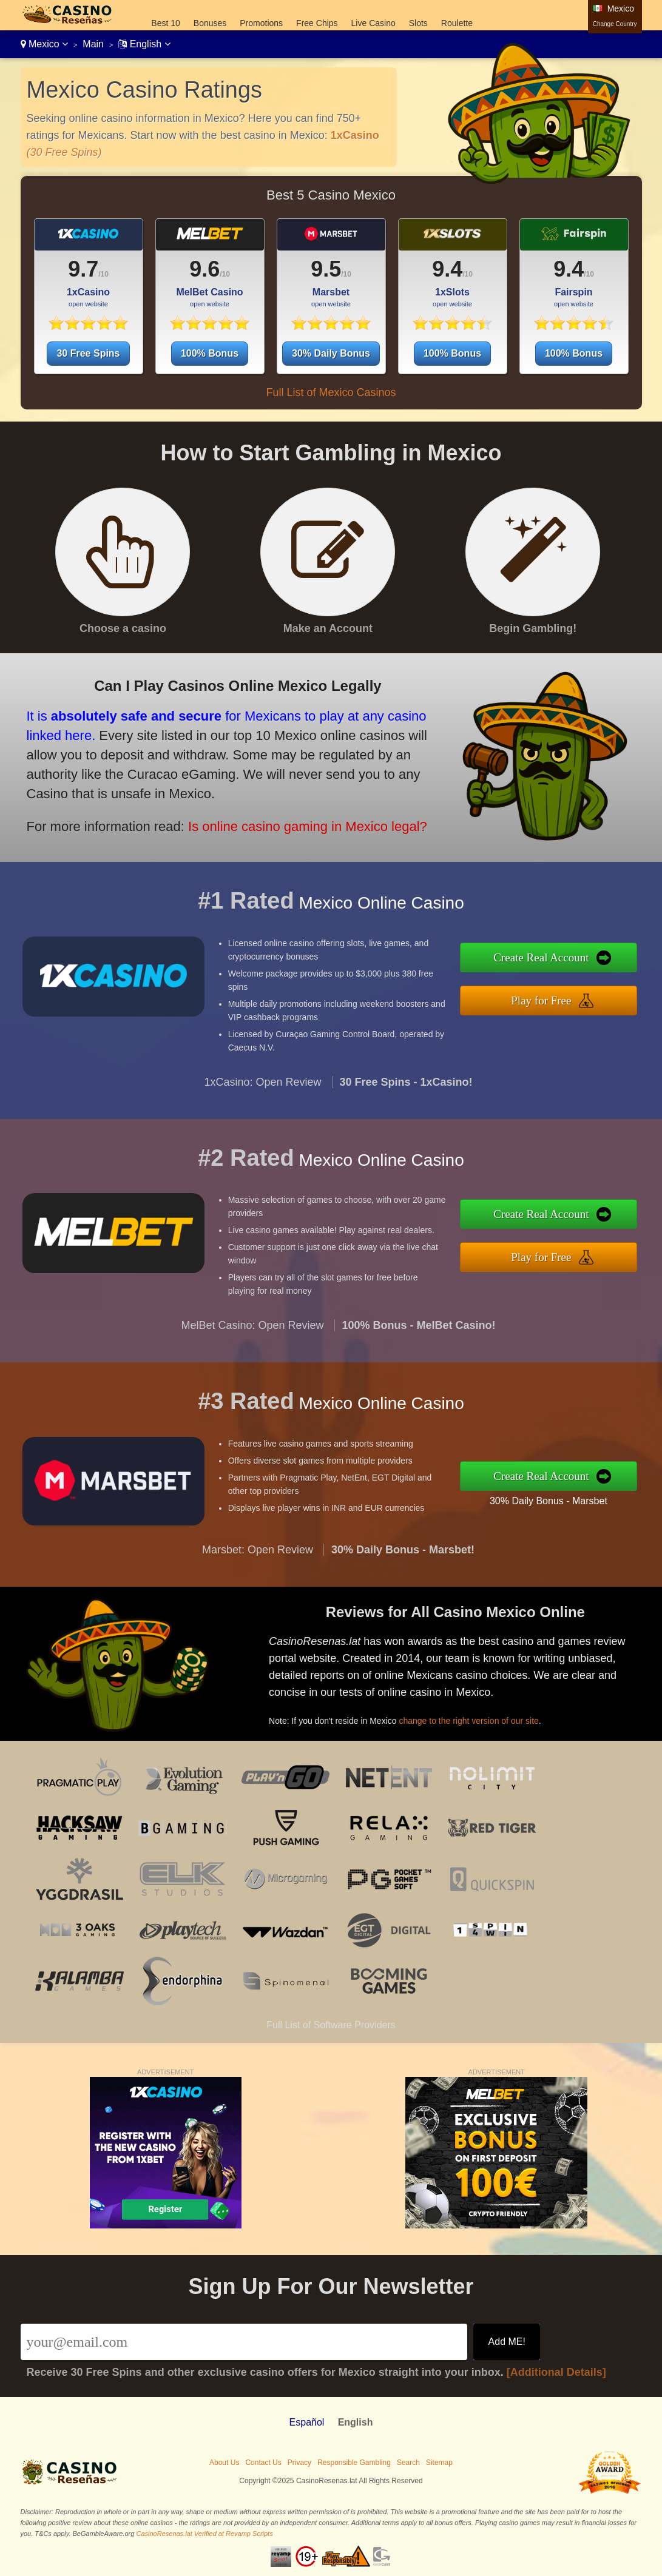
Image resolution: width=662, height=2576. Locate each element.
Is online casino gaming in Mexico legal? (293, 822)
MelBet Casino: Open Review (252, 1335)
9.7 (83, 269)
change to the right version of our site (477, 1717)
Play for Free (551, 999)
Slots (418, 23)
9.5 (326, 269)
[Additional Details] (556, 2372)
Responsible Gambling (354, 2462)
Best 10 (165, 23)
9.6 (204, 269)
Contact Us (263, 2462)
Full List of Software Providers (331, 2025)
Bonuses (210, 23)
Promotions (261, 23)
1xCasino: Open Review (262, 1092)
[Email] (244, 2342)
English (144, 44)
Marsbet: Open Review (257, 1559)
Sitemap (439, 2462)
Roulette (457, 23)
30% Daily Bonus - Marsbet (558, 1499)
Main (93, 44)
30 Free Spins (88, 353)
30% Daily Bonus (331, 353)
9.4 (447, 269)
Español (307, 2422)
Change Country (615, 24)
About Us (224, 2462)
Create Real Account (551, 959)
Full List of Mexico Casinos (331, 392)
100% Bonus (209, 353)
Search (408, 2462)
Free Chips (316, 23)
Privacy (299, 2462)
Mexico (45, 44)
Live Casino (373, 23)
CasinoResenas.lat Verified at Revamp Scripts (204, 2533)
